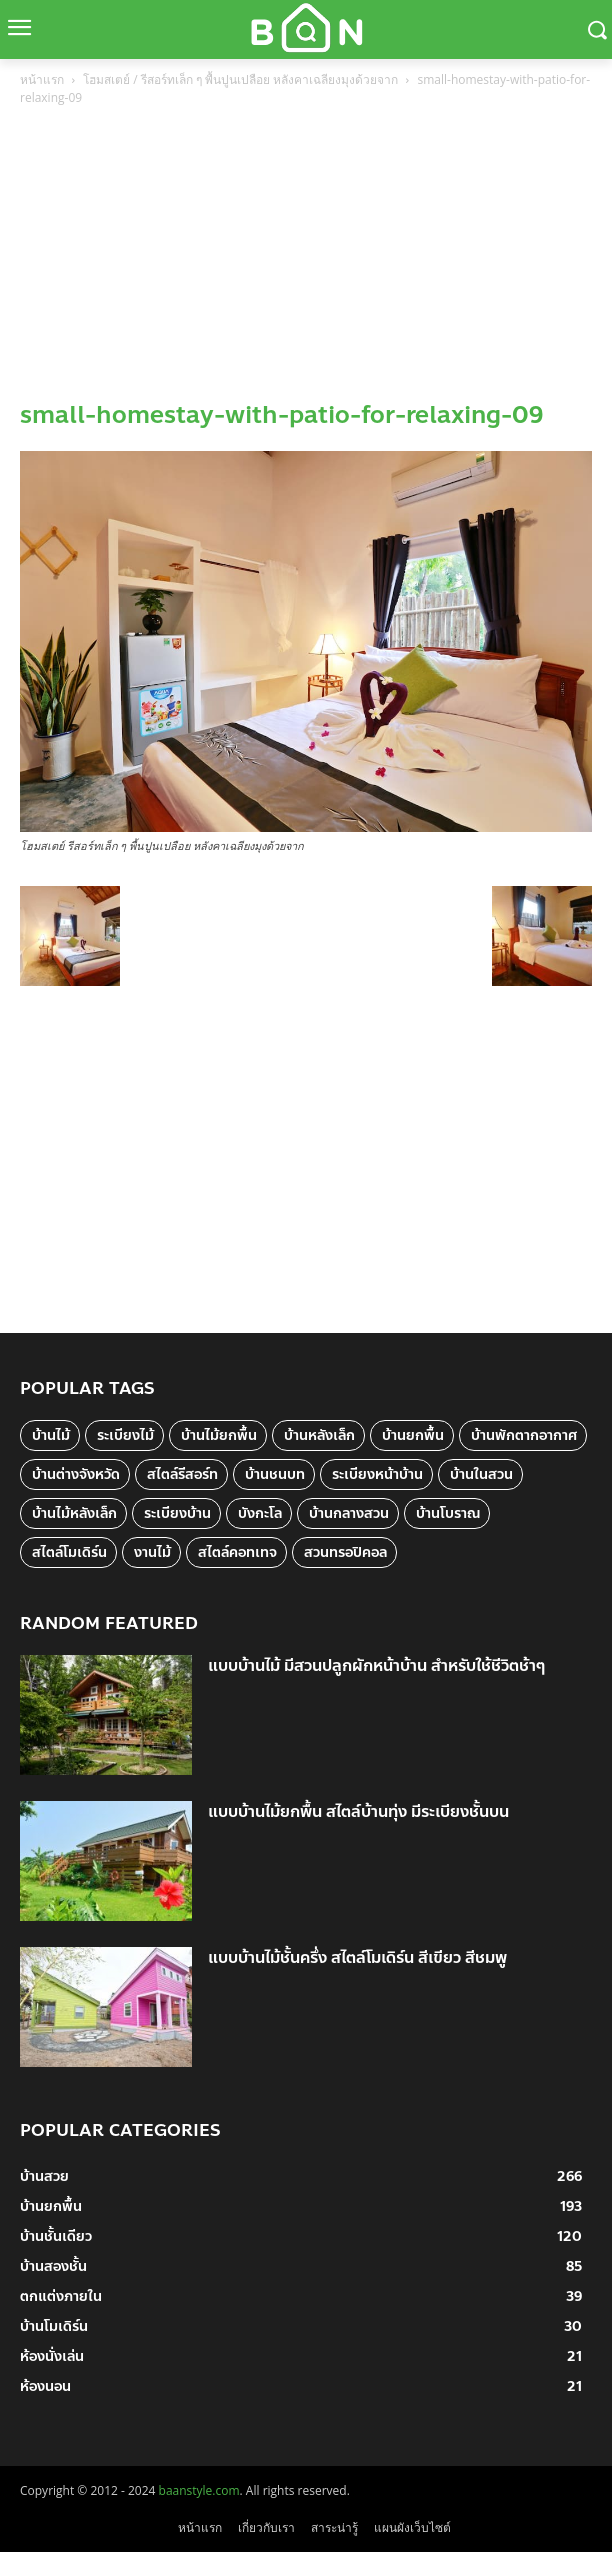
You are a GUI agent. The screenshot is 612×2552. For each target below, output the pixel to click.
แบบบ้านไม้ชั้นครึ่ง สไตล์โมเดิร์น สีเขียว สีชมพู (357, 1957)
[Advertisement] (306, 259)
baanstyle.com (199, 2490)
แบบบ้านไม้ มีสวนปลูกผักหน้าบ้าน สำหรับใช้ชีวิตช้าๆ (376, 1665)
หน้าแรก (42, 79)
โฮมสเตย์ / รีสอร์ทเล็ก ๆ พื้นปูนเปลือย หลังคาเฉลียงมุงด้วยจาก (240, 79)
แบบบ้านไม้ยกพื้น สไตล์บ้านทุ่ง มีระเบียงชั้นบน (358, 1811)
